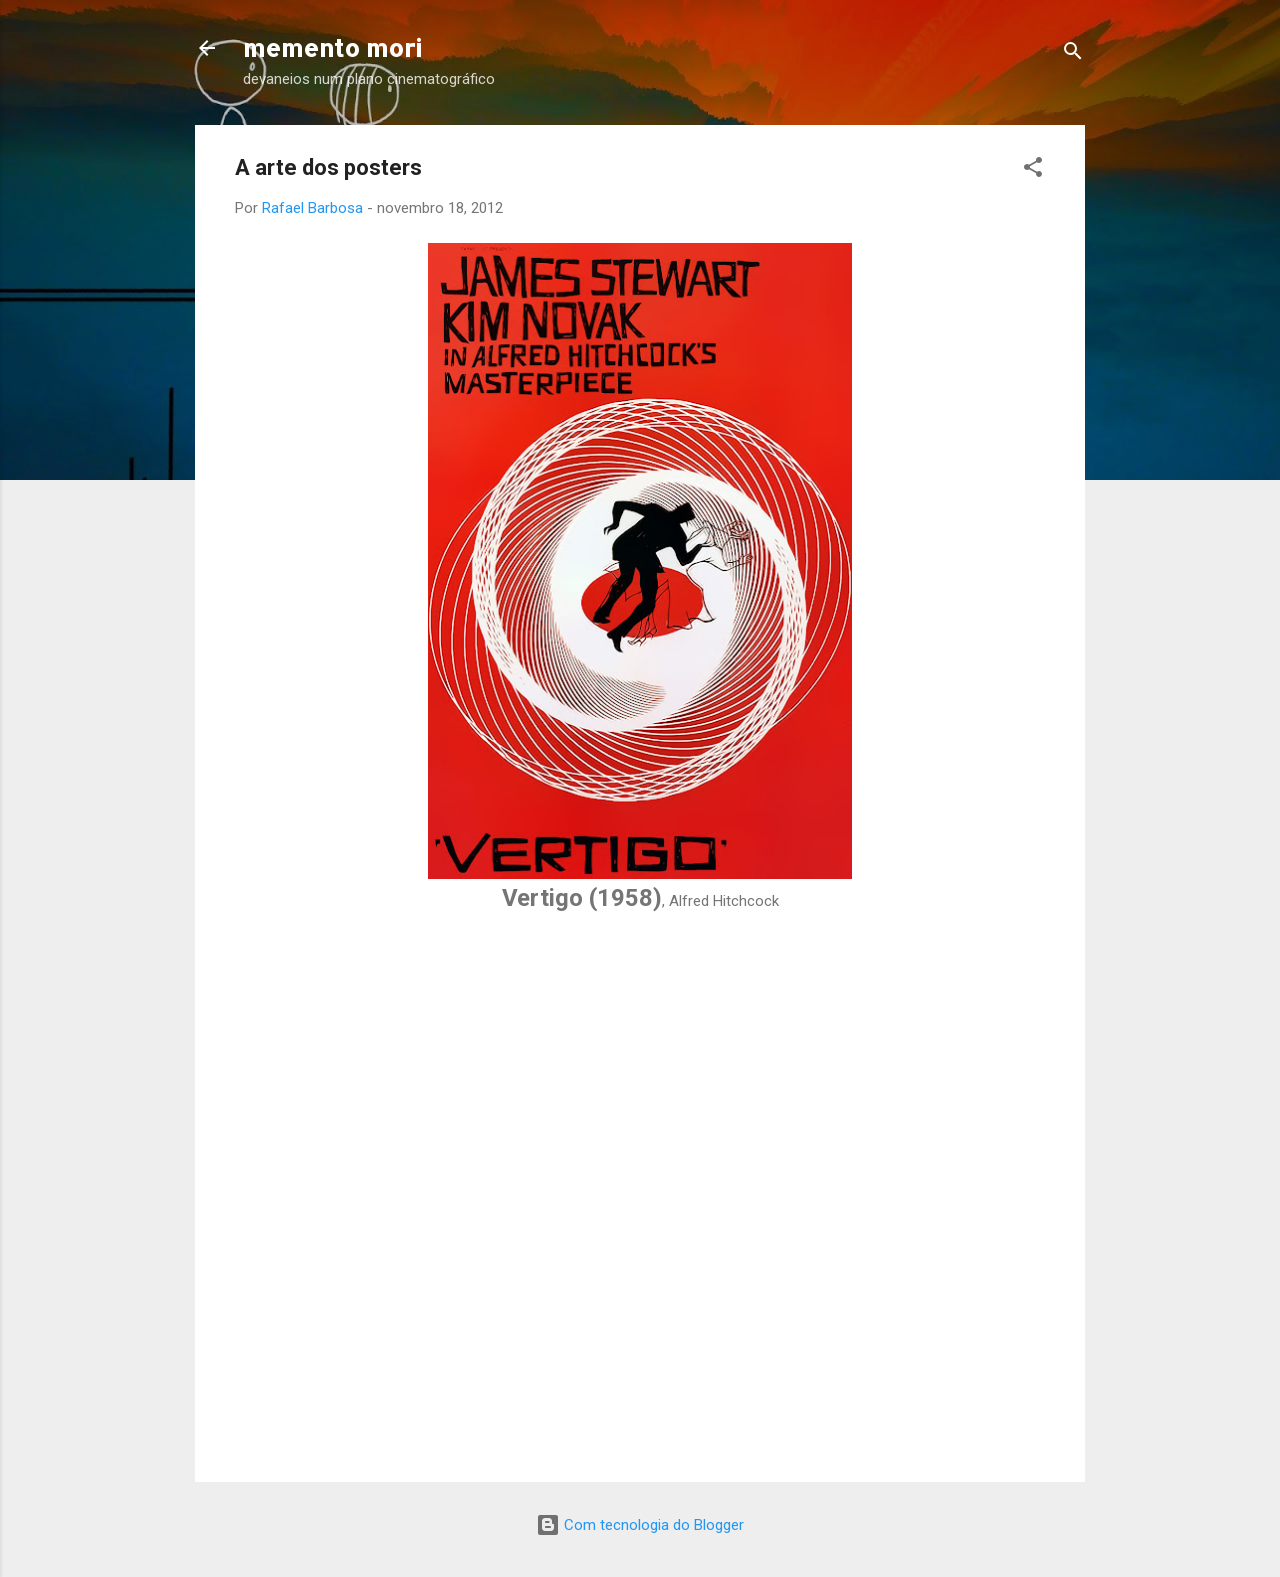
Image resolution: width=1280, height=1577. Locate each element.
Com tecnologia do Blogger (640, 1525)
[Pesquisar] (1073, 54)
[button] (1033, 170)
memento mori (332, 47)
